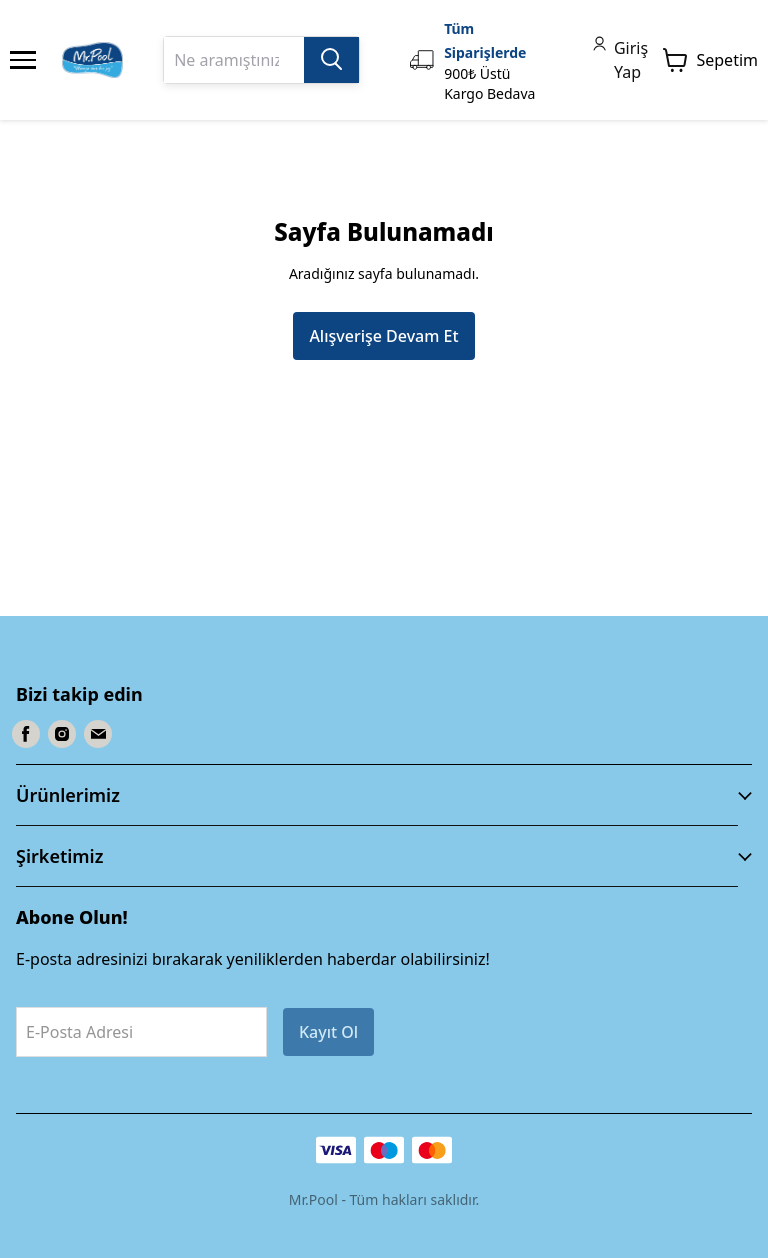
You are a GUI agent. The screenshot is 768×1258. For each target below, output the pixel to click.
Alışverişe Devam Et (383, 336)
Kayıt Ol (328, 1032)
